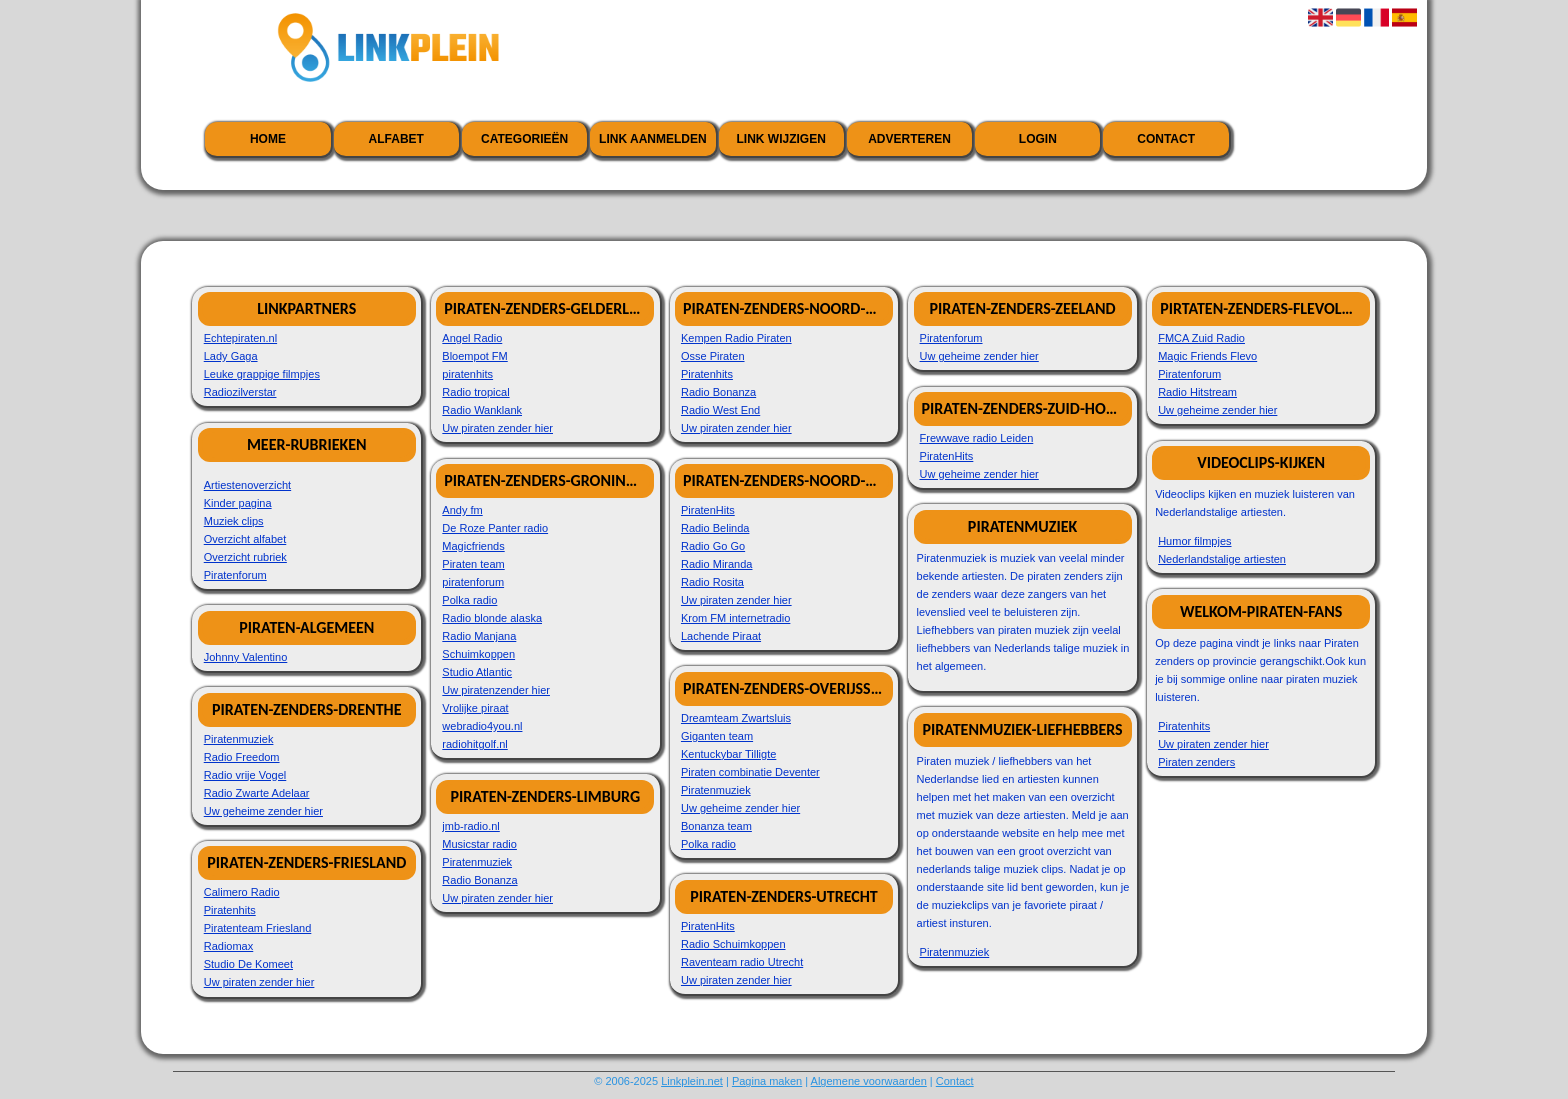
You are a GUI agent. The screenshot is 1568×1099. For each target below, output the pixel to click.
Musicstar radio (479, 844)
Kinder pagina (238, 503)
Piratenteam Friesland (258, 928)
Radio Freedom (242, 757)
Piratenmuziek (239, 739)
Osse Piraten (713, 356)
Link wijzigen (781, 139)
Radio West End (720, 410)
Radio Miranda (717, 564)
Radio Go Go (713, 546)
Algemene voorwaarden (869, 1081)
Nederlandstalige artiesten (1222, 559)
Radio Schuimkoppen (733, 944)
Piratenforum (235, 575)
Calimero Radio (242, 892)
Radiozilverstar (240, 392)
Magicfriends (473, 546)
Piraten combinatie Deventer (750, 772)
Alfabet (396, 139)
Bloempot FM (474, 356)
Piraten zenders (1196, 762)
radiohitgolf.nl (474, 744)
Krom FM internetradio (735, 618)
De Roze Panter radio (495, 528)
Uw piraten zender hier (259, 982)
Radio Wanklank (482, 410)
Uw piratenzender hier (496, 690)
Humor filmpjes (1194, 541)
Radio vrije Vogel (245, 775)
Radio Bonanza (479, 880)
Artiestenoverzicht (247, 485)
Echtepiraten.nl (240, 338)
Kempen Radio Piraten (736, 338)
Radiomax (229, 946)
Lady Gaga (231, 356)
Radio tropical (475, 392)
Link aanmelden (653, 139)
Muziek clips (234, 521)
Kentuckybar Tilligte (728, 754)
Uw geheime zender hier (263, 811)
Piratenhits (230, 910)
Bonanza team (716, 826)
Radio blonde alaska (492, 618)
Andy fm (462, 510)
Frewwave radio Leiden (977, 438)
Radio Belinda (715, 528)
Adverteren (909, 139)
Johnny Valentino (246, 657)
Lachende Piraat (721, 636)
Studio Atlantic (477, 672)
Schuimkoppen (478, 654)
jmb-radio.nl (470, 826)
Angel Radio (472, 338)
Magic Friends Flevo (1207, 356)
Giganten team (717, 736)
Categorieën (524, 139)
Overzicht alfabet (245, 539)
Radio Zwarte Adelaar (257, 793)
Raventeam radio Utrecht (742, 962)
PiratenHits (708, 510)
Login (1038, 139)
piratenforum (473, 582)
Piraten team (473, 564)
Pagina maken (767, 1081)
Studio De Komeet (248, 964)
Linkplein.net (692, 1081)
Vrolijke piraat (475, 708)
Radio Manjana (479, 636)
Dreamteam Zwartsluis (736, 718)
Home (268, 139)
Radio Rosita (712, 582)
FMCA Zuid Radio (1201, 338)
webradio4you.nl (482, 726)
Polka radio (469, 600)
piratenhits (467, 374)
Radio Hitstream (1197, 392)
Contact (1166, 139)
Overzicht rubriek (245, 557)
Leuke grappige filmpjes (262, 374)
